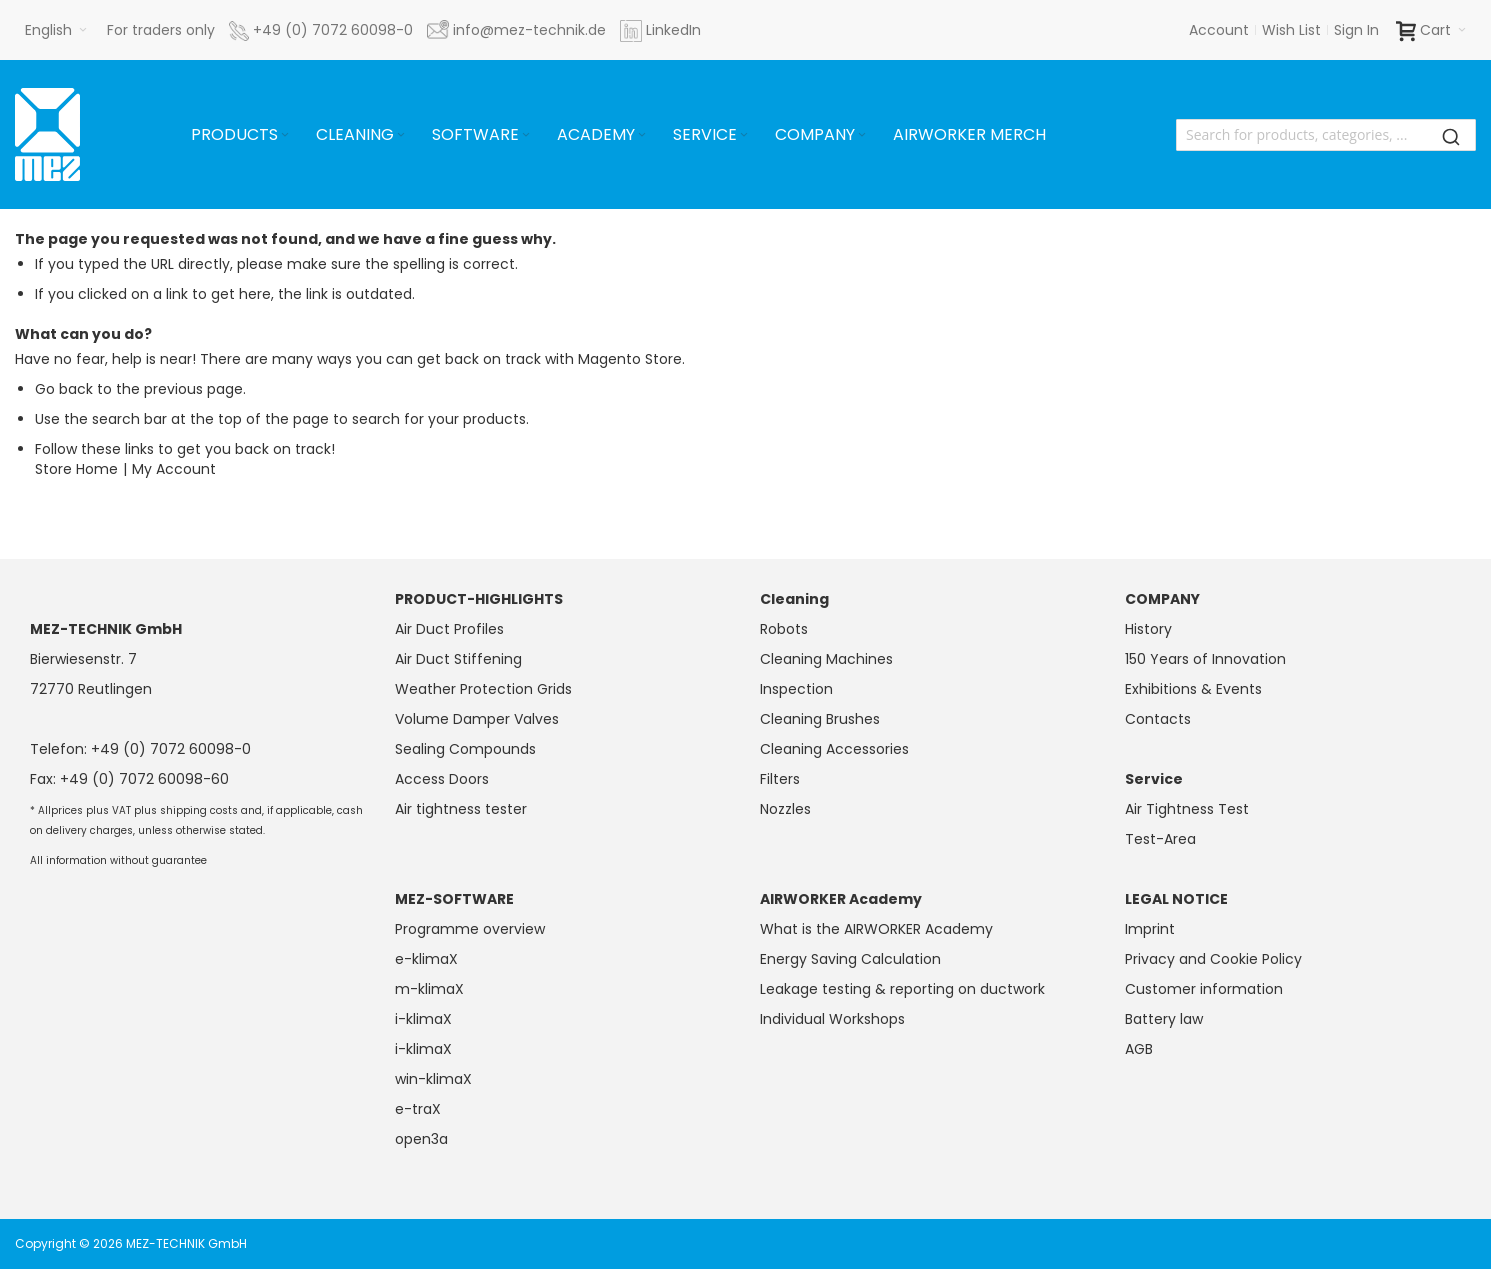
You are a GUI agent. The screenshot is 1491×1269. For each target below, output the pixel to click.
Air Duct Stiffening (458, 659)
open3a (421, 1139)
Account (1219, 30)
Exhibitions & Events (1193, 689)
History (1148, 629)
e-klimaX (426, 959)
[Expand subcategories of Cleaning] (401, 135)
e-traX (418, 1109)
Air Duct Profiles (449, 629)
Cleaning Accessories (834, 749)
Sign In (1356, 30)
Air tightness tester (461, 809)
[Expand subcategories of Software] (526, 135)
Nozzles (785, 809)
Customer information (1204, 989)
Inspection (796, 689)
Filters (780, 779)
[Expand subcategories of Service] (744, 135)
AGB (1139, 1049)
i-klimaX (423, 1019)
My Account (174, 469)
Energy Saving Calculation (850, 959)
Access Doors (442, 779)
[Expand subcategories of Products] (285, 135)
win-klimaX (433, 1079)
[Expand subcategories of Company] (862, 135)
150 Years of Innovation (1205, 659)
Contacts (1158, 719)
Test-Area (1160, 839)
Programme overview (470, 929)
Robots (784, 629)
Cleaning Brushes (820, 719)
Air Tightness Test (1187, 809)
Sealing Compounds (465, 749)
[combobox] (1326, 135)
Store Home (76, 469)
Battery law (1164, 1019)
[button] (56, 30)
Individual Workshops (832, 1019)
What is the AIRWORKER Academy (876, 929)
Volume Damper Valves (477, 719)
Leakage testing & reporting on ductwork (902, 989)
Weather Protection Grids (483, 689)
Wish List (1291, 30)
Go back (64, 389)
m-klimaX (429, 989)
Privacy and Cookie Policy (1213, 959)
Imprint (1150, 929)
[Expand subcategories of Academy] (642, 135)
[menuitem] (241, 135)
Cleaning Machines (826, 659)
